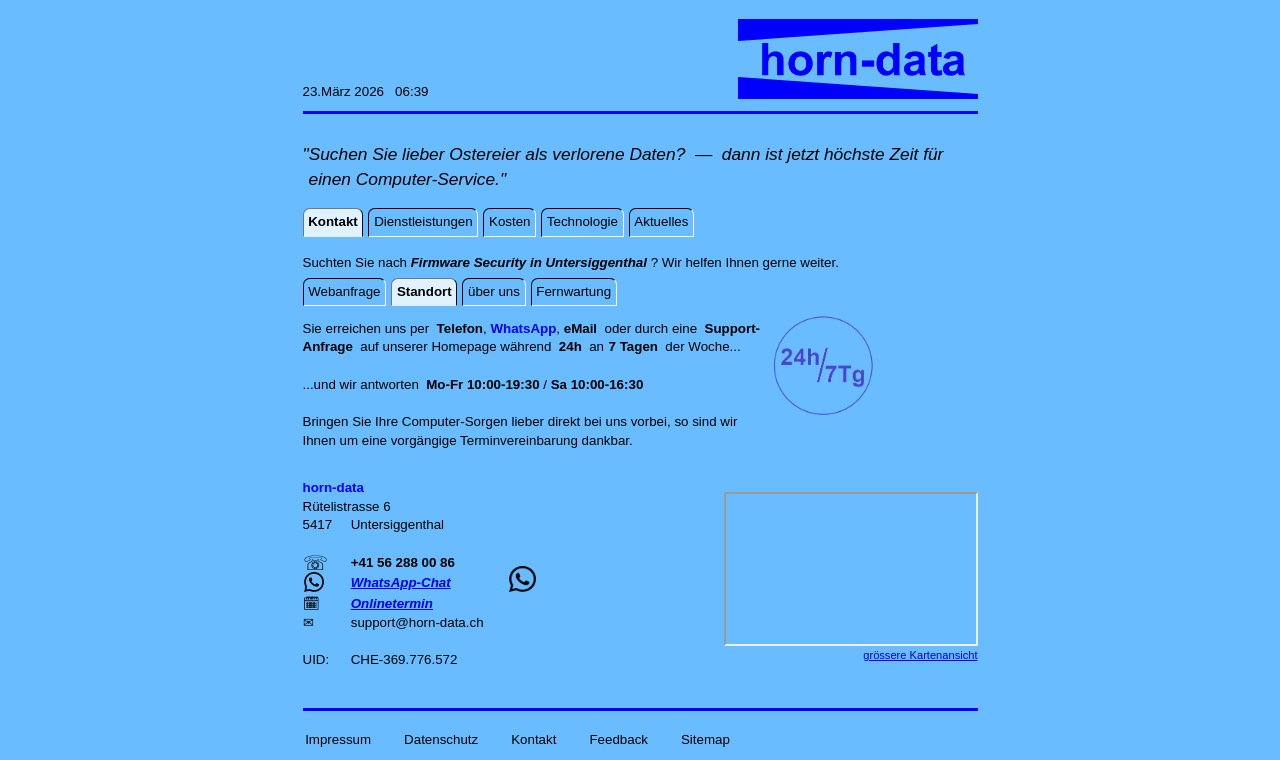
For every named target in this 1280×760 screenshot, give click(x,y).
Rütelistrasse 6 (347, 506)
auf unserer (395, 346)
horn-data (437, 622)
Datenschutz (441, 738)
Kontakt (533, 738)
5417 (319, 524)
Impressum (338, 738)
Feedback (618, 738)
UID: (318, 659)
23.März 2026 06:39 (366, 91)
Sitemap (705, 738)
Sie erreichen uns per (370, 328)
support (373, 622)
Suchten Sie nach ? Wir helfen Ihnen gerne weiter (569, 262)
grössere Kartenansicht (920, 655)
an (610, 346)
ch (476, 622)
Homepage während (494, 346)
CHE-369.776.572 (404, 659)
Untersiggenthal (397, 524)
